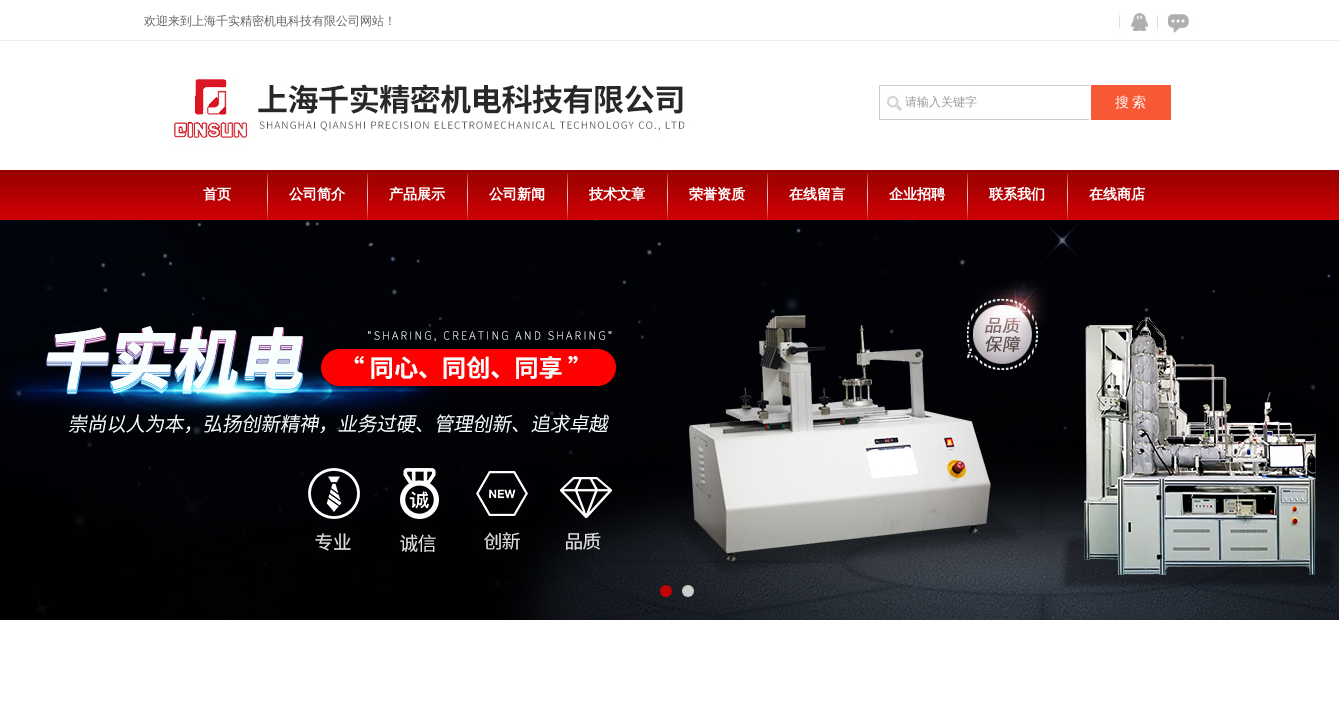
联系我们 (1017, 194)
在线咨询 (1175, 22)
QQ (1135, 22)
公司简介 (317, 194)
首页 (217, 194)
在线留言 (817, 194)
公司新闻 (517, 194)
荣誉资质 (717, 194)
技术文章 (617, 194)
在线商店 (1117, 194)
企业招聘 (917, 194)
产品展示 (417, 194)
